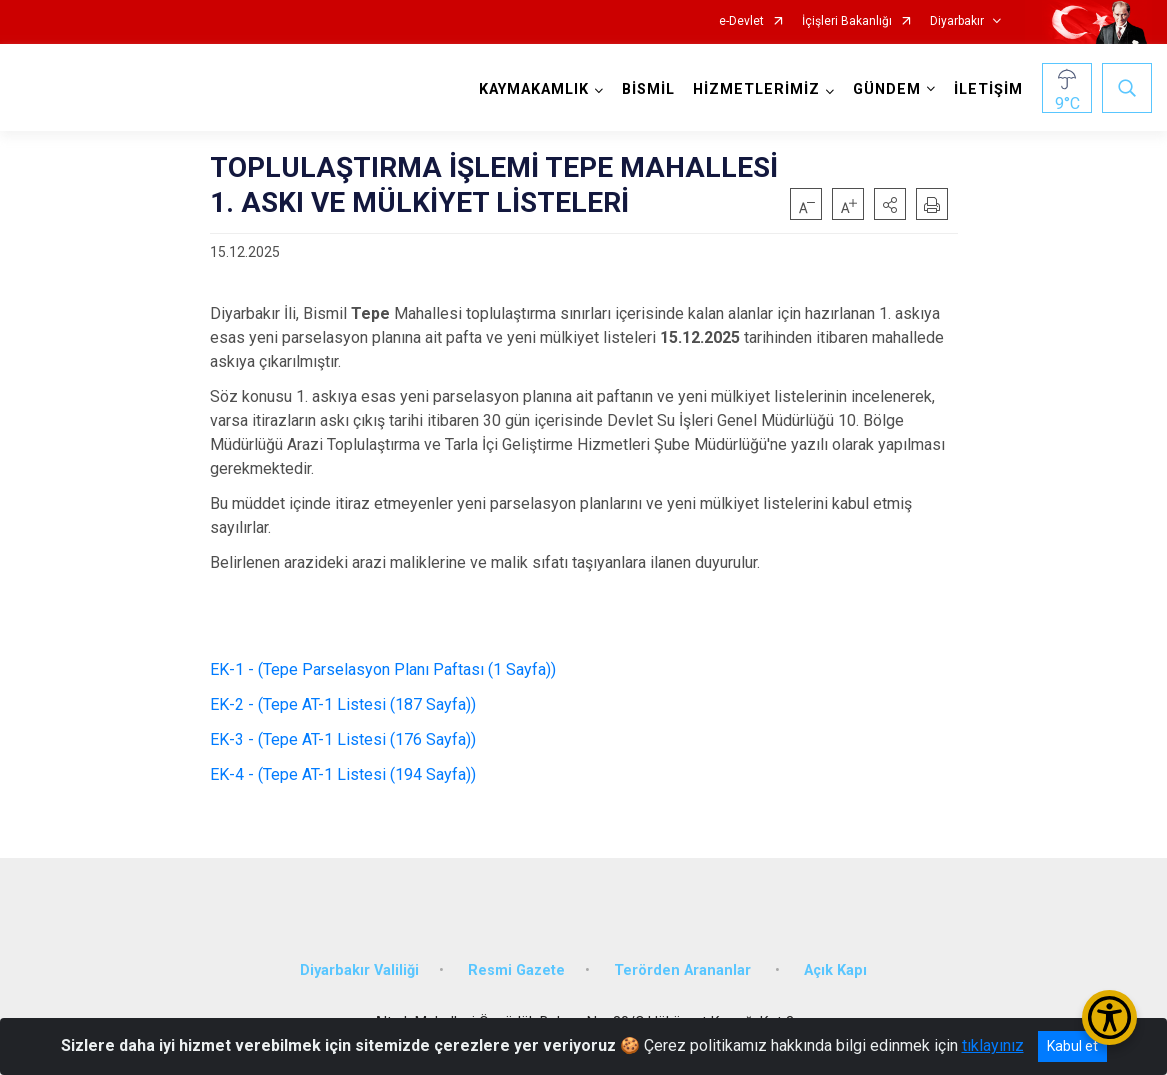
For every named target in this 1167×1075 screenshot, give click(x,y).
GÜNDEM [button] (887, 89)
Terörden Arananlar (684, 970)
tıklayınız (993, 1045)
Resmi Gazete (516, 970)
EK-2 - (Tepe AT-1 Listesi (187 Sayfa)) (345, 704)
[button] (890, 204)
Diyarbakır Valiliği (359, 970)
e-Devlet (741, 21)
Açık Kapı (835, 970)
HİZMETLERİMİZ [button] (756, 89)
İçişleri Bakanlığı (847, 21)
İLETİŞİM (988, 89)
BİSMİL (648, 89)
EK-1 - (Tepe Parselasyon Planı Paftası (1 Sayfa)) (389, 669)
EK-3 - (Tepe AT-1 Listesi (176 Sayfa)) (347, 739)
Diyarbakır (957, 21)
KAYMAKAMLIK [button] (534, 89)
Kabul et (1072, 1046)
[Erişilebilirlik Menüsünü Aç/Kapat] (1109, 1017)
